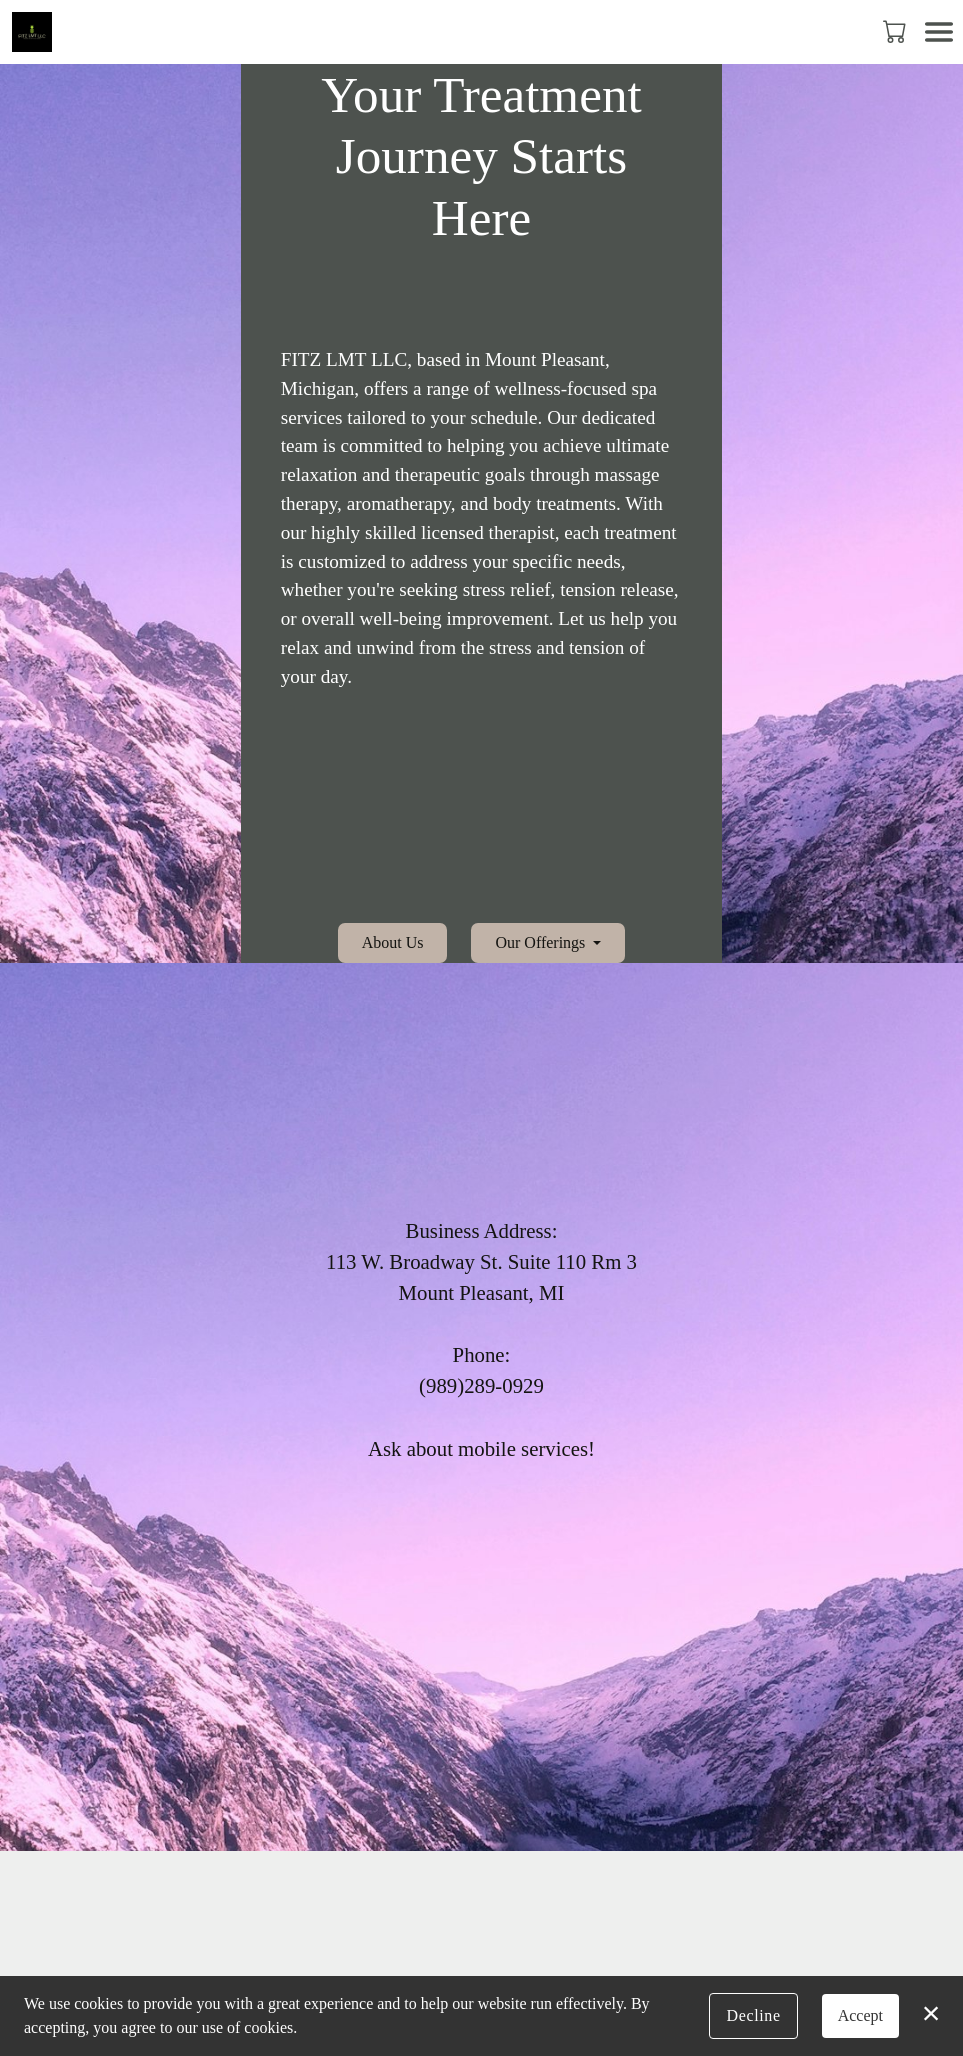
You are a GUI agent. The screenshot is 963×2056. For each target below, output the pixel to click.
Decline (753, 2015)
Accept (860, 2015)
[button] (896, 31)
